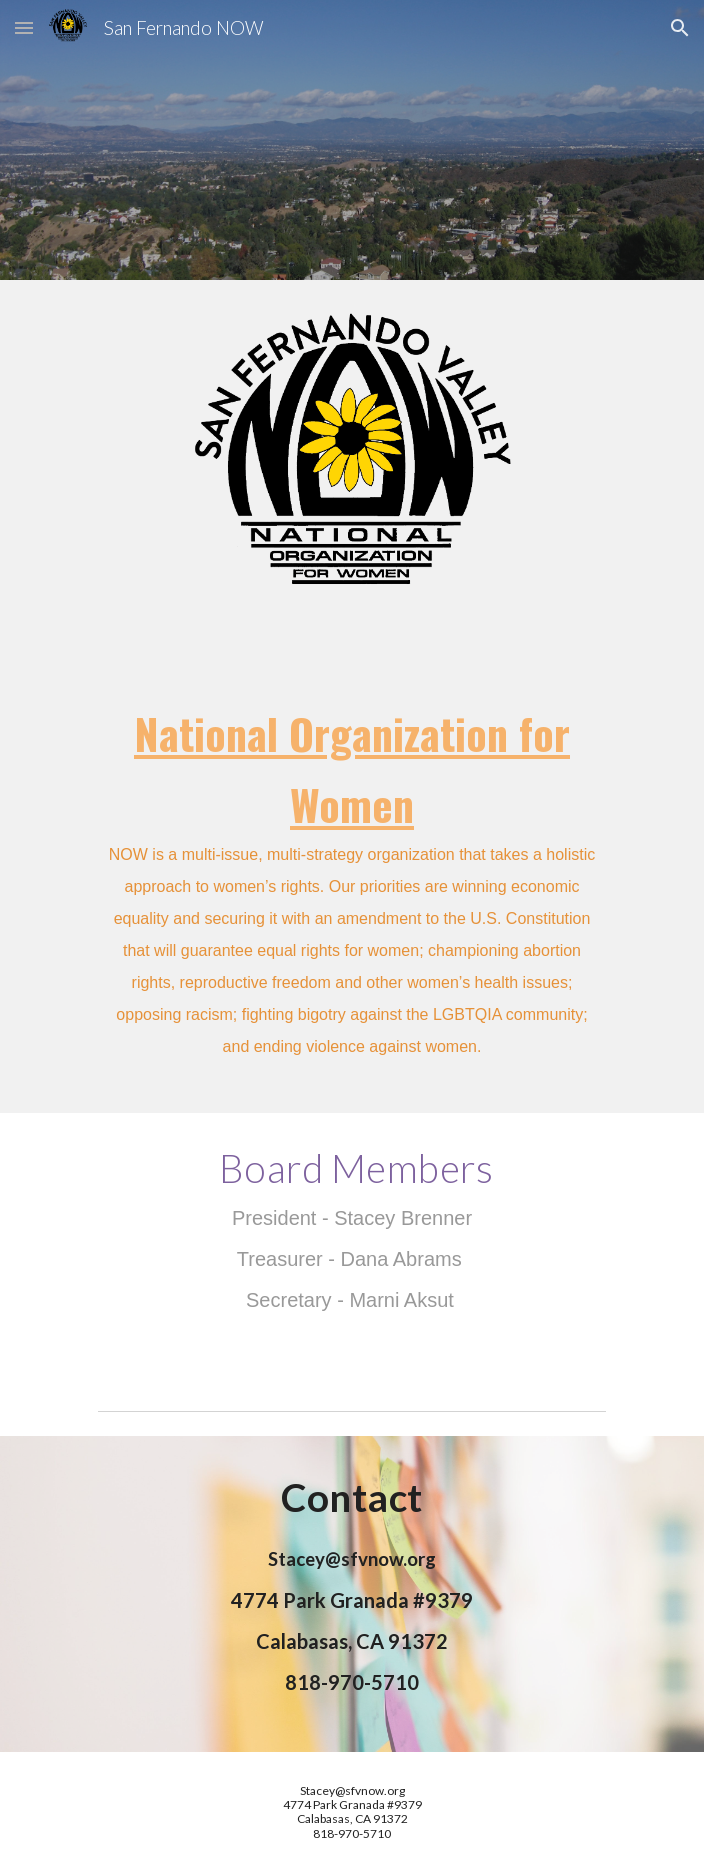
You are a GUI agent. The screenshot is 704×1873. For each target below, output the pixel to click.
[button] (24, 27)
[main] (351, 889)
